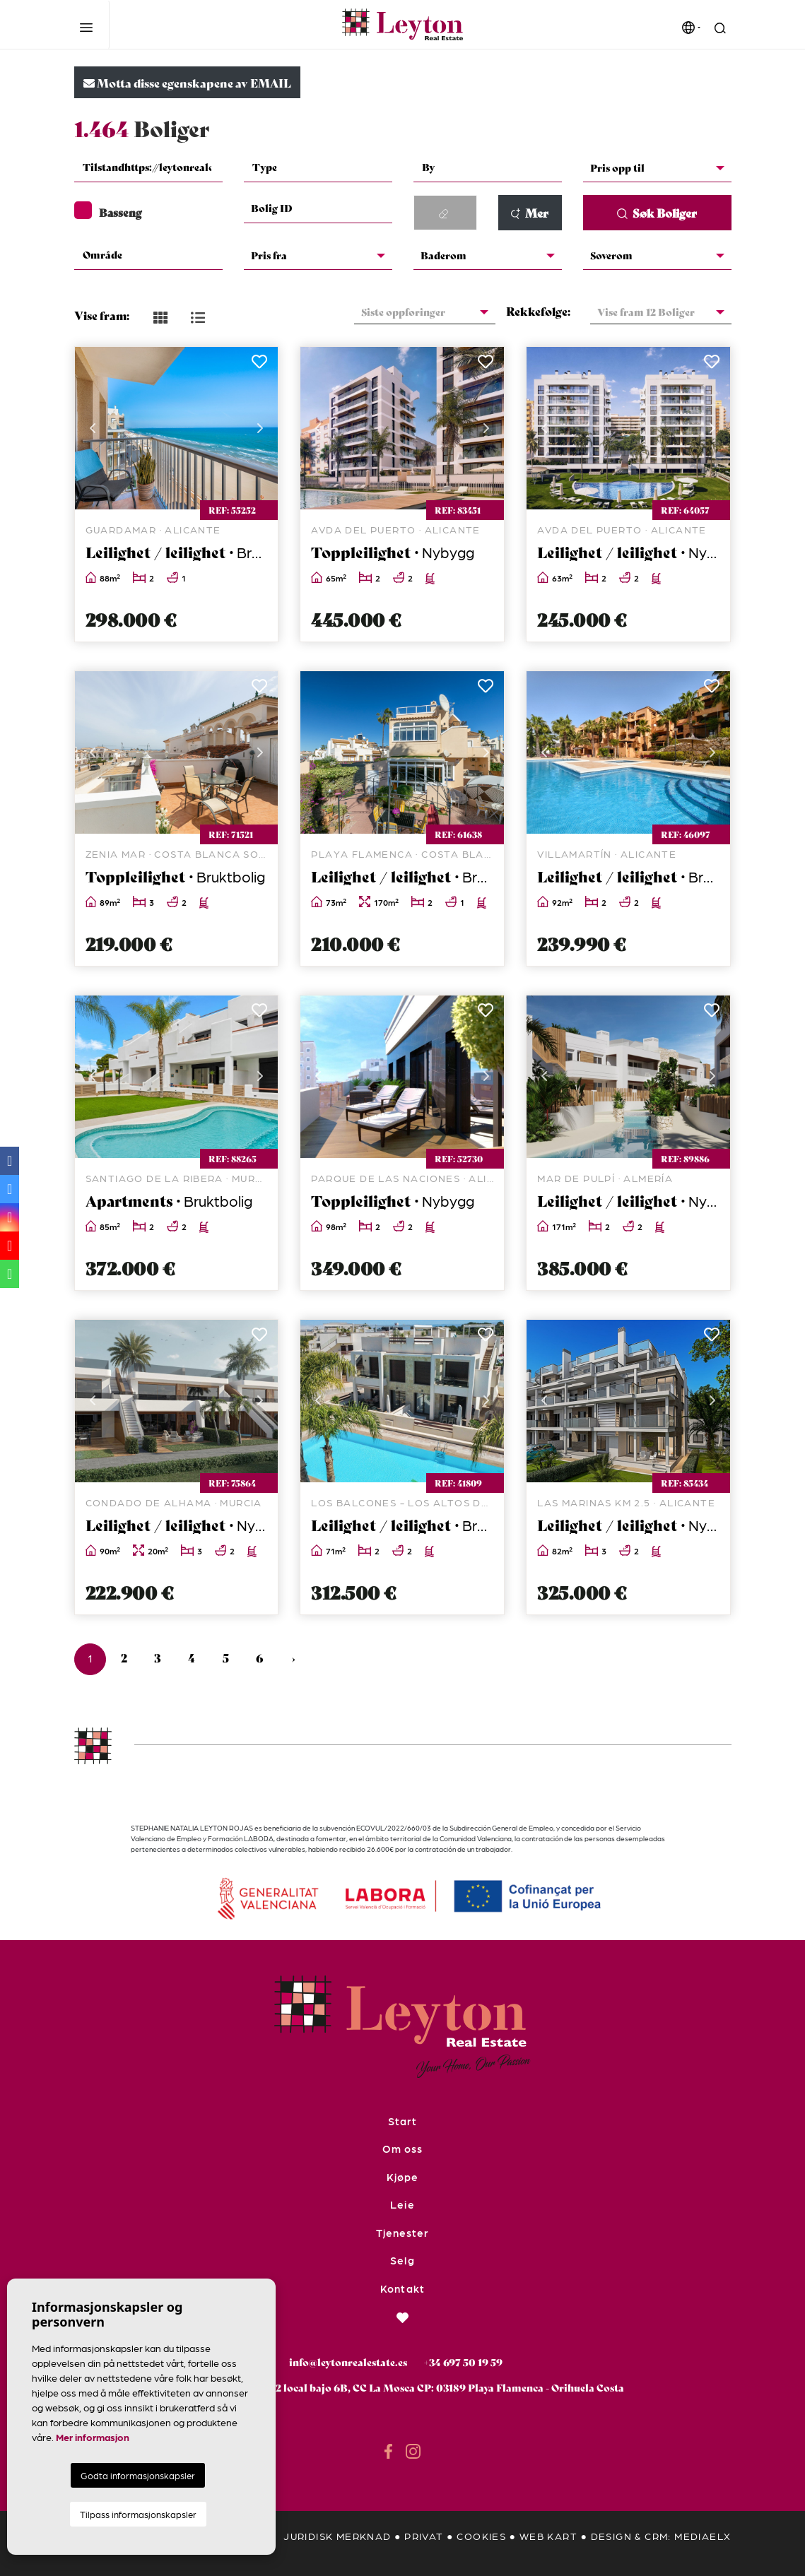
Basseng (108, 212)
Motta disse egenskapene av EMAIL (187, 82)
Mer (529, 212)
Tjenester (402, 2232)
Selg (402, 2260)
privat (423, 2535)
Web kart (548, 2535)
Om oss (402, 2148)
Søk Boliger (657, 212)
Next (260, 428)
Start (402, 2121)
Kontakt (402, 2288)
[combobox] (148, 168)
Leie (402, 2204)
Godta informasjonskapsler (138, 2475)
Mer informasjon (92, 2436)
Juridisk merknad (337, 2535)
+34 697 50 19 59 (463, 2362)
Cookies (481, 2535)
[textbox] (148, 167)
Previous (92, 428)
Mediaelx (702, 2535)
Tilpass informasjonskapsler (138, 2514)
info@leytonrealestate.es (348, 2362)
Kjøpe (402, 2176)
